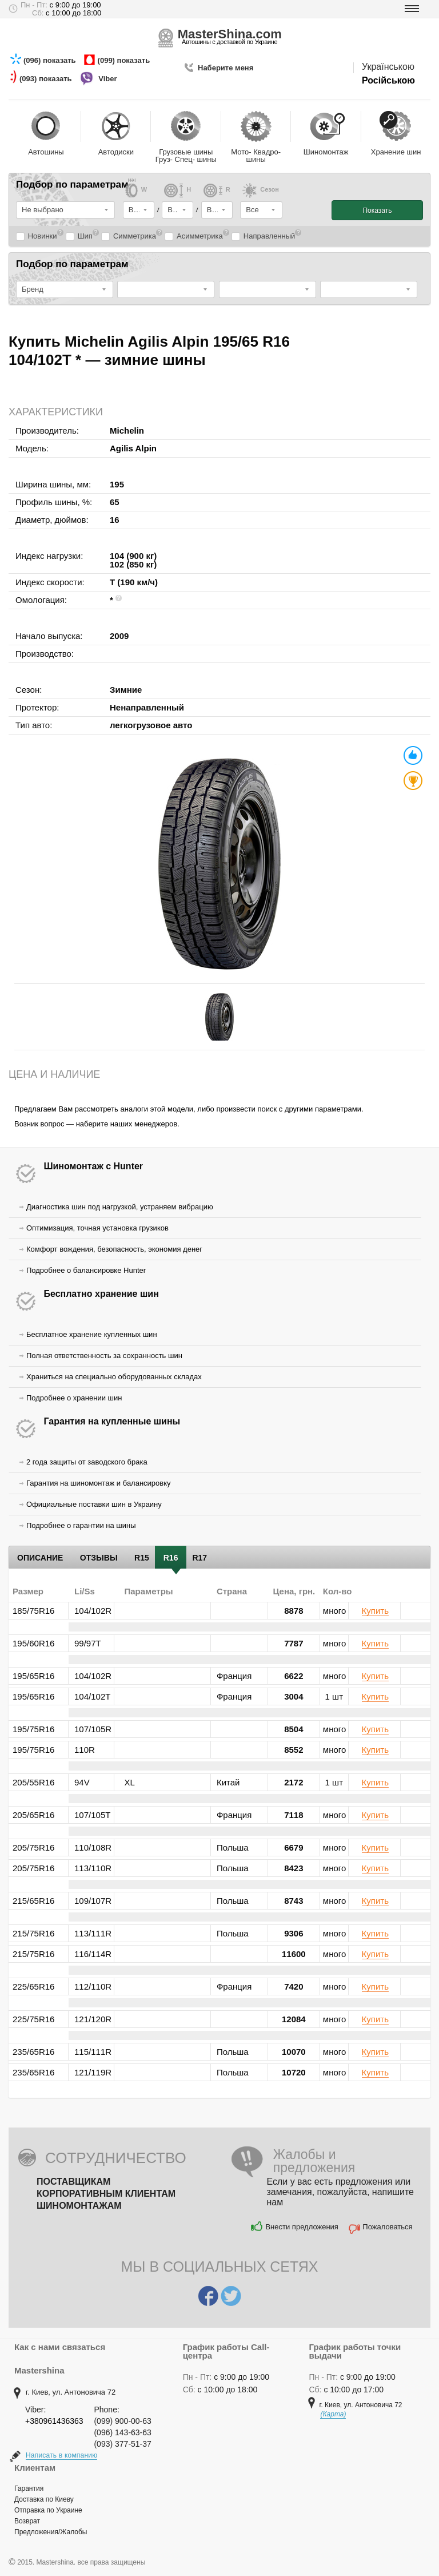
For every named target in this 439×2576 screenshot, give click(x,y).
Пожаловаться (387, 2226)
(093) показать (46, 78)
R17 (199, 1557)
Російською (388, 80)
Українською (388, 67)
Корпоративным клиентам (106, 2193)
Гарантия (28, 2488)
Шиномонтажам (79, 2205)
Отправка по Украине (48, 2510)
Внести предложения (301, 2226)
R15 (141, 1557)
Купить (375, 1611)
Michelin (127, 430)
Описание (40, 1557)
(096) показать (50, 60)
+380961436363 (54, 2421)
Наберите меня (225, 67)
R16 (170, 1557)
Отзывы (99, 1557)
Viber (109, 78)
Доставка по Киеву (44, 2499)
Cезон (260, 193)
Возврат (27, 2521)
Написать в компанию (61, 2455)
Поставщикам (73, 2181)
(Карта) (333, 2414)
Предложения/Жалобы (50, 2532)
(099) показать (125, 60)
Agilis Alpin (133, 448)
